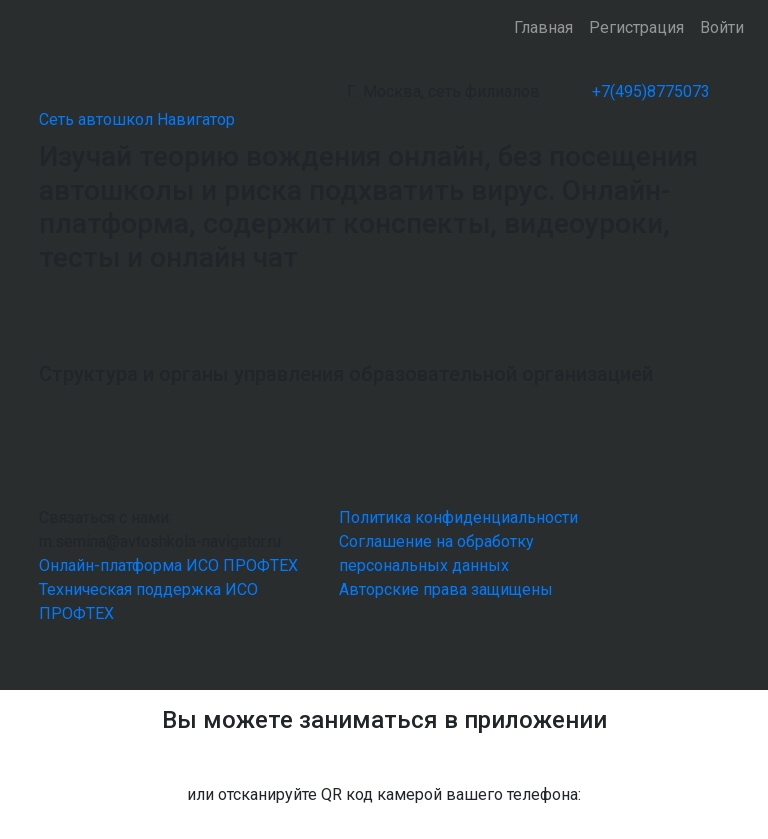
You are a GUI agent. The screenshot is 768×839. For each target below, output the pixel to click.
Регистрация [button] (636, 27)
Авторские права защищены (446, 589)
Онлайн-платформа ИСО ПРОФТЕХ (168, 565)
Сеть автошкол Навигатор (137, 119)
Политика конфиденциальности (458, 517)
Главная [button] (543, 27)
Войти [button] (722, 27)
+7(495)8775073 (651, 91)
